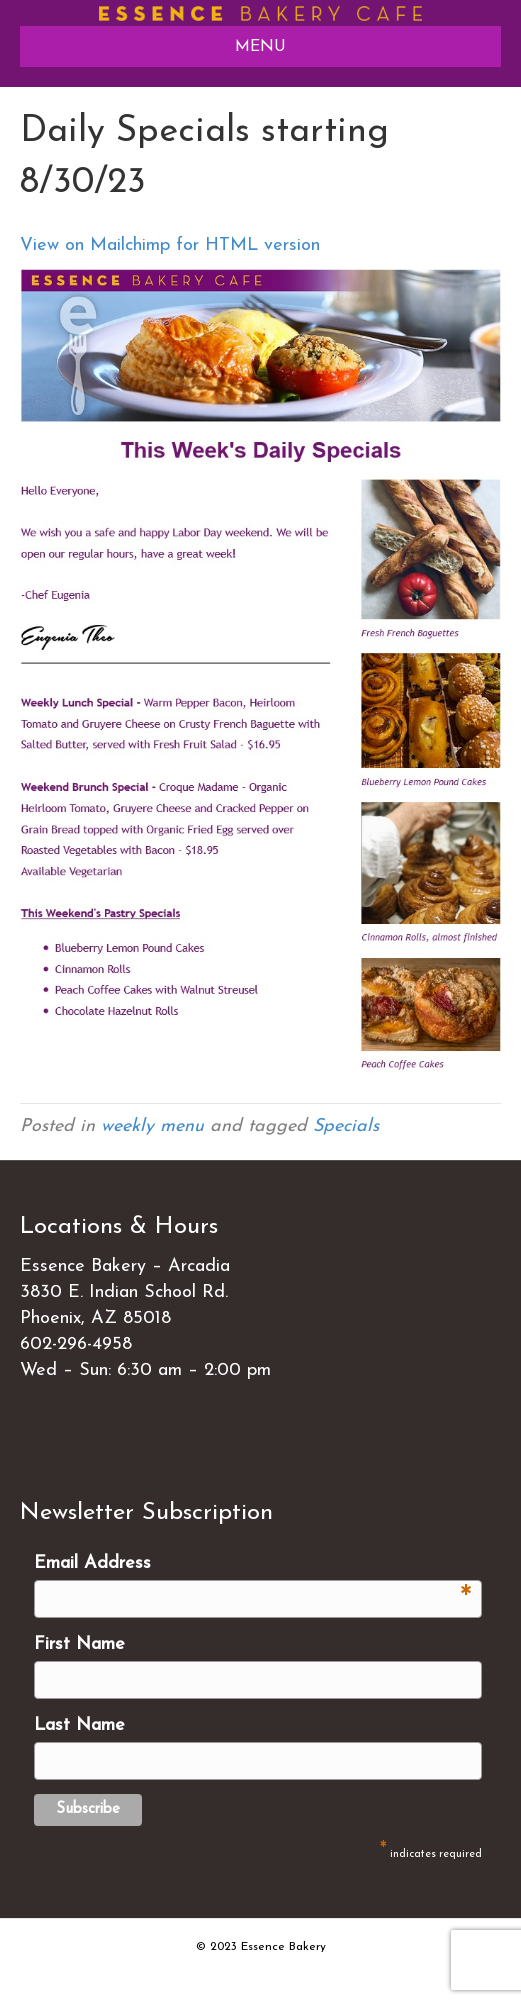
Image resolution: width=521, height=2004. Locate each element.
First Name (79, 1644)
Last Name (79, 1725)
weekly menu (152, 1126)
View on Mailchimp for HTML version (170, 245)
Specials (346, 1126)
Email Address (253, 1565)
